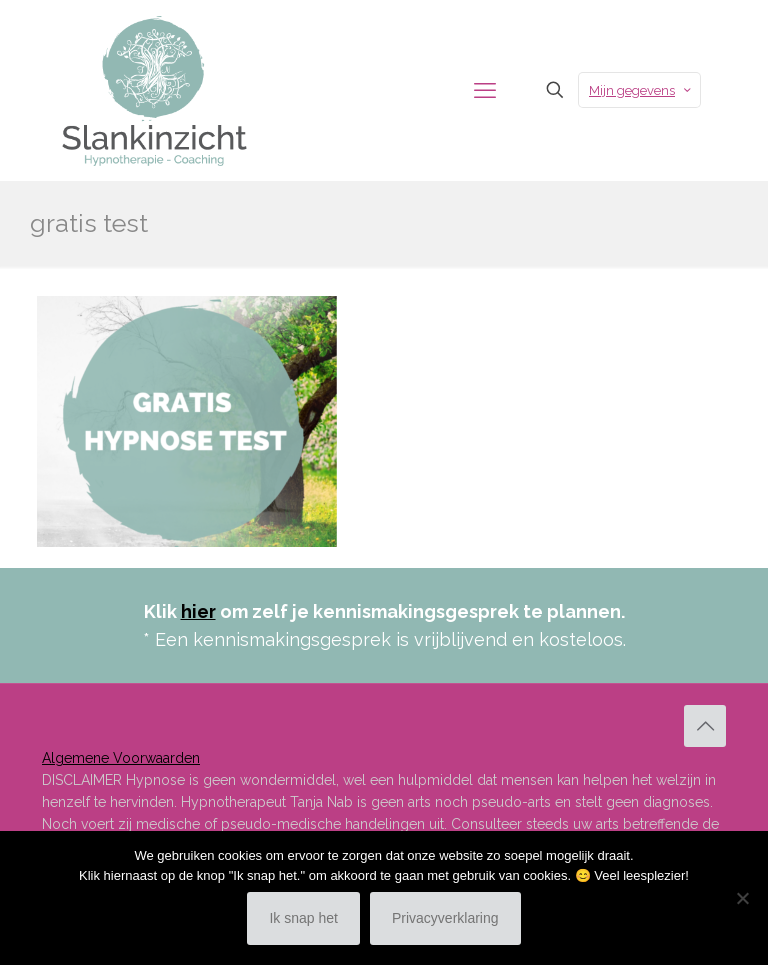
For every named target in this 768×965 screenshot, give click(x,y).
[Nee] (743, 898)
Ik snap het (303, 918)
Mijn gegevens (641, 90)
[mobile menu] (485, 90)
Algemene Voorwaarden (121, 758)
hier (198, 611)
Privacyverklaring (445, 918)
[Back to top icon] (705, 726)
